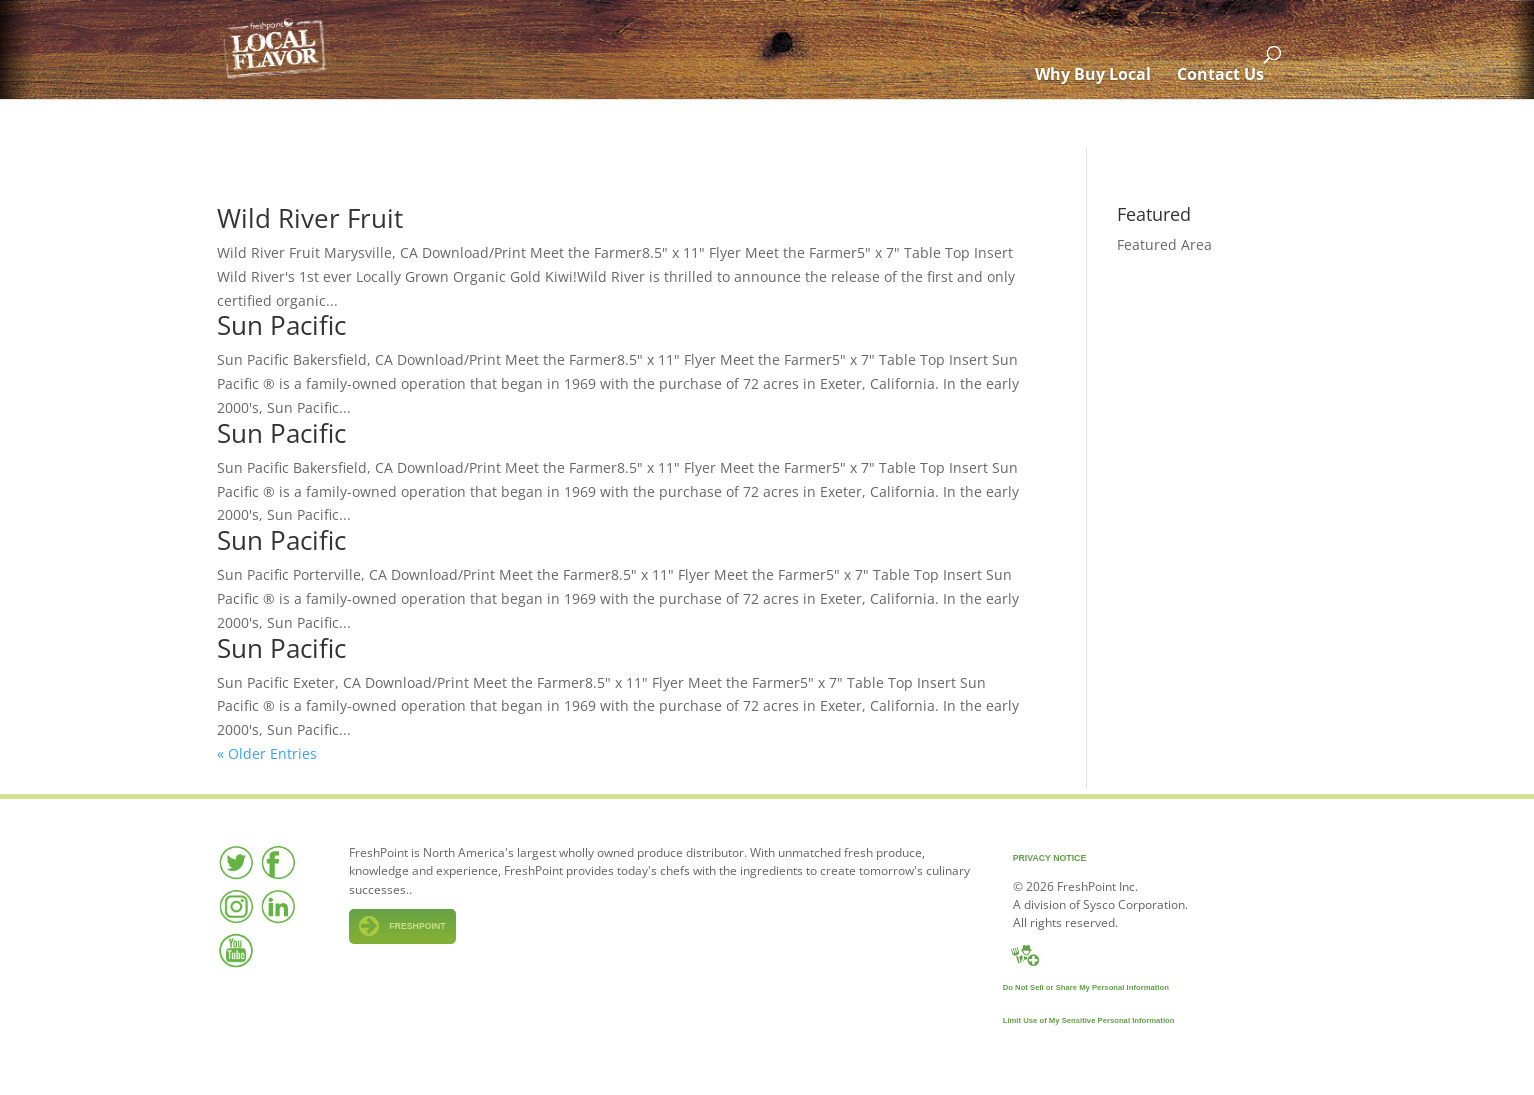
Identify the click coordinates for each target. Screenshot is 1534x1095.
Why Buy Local (1093, 123)
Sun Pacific (281, 325)
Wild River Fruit (310, 218)
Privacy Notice (1050, 858)
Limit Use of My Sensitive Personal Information (1089, 1020)
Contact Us (1220, 123)
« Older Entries (267, 753)
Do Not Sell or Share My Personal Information (1086, 987)
